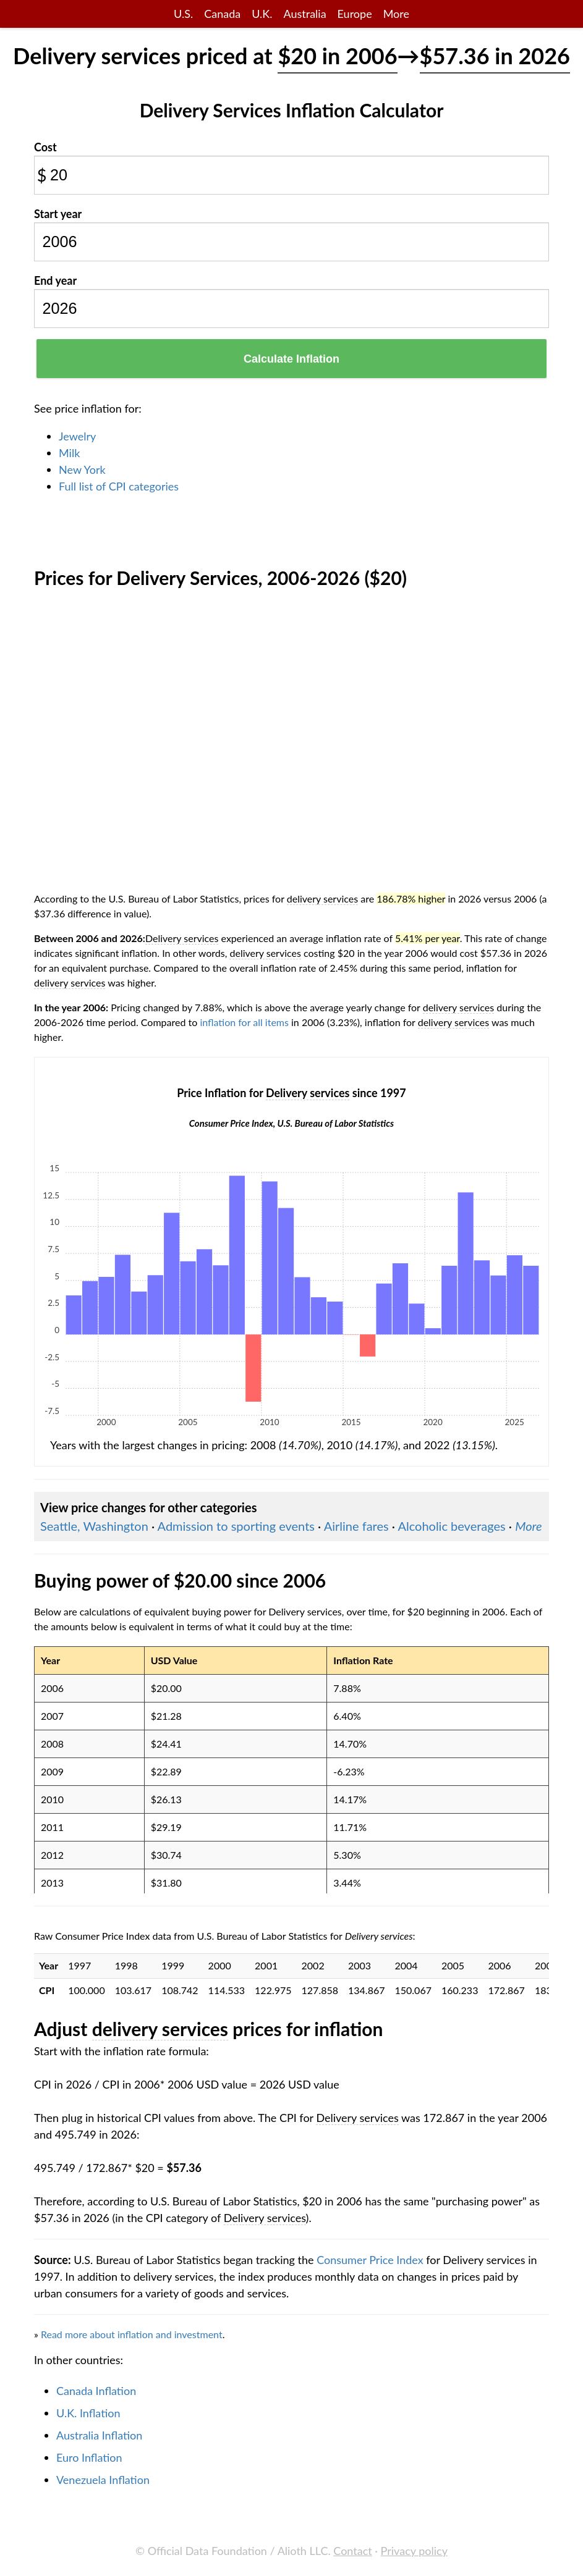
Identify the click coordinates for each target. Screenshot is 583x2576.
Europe (355, 13)
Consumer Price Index (370, 2260)
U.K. (262, 13)
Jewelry (77, 436)
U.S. (183, 13)
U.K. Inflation (88, 2413)
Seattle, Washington (94, 1525)
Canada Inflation (96, 2390)
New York (82, 469)
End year (55, 280)
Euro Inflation (89, 2457)
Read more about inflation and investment (132, 2334)
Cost (45, 147)
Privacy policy (414, 2550)
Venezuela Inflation (103, 2479)
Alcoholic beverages (451, 1525)
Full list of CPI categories (119, 486)
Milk (69, 453)
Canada (222, 13)
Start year (58, 214)
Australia (304, 13)
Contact (352, 2550)
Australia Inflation (99, 2435)
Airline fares (356, 1525)
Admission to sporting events (236, 1525)
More (396, 13)
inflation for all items (244, 1022)
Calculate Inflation (291, 359)
